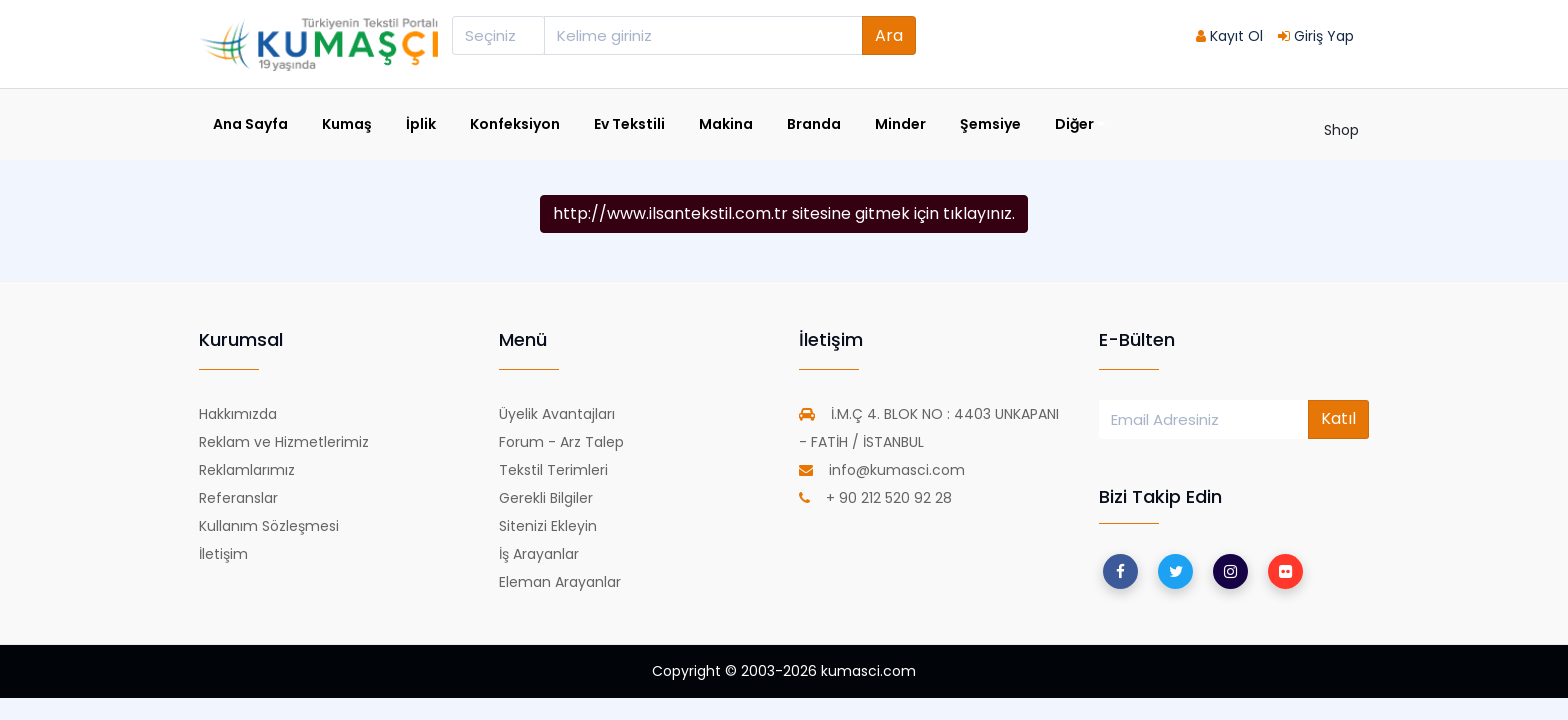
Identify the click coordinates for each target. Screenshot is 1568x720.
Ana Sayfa (250, 124)
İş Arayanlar (539, 554)
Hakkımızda (238, 414)
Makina (726, 124)
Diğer (1080, 124)
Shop (1341, 130)
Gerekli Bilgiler (546, 498)
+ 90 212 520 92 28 (875, 498)
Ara (889, 35)
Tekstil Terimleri (553, 470)
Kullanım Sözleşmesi (269, 526)
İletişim (223, 554)
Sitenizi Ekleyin (548, 526)
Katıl (1338, 418)
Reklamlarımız (247, 470)
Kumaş (347, 124)
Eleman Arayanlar (560, 582)
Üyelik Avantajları (557, 414)
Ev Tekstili (629, 124)
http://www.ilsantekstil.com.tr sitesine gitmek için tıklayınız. (784, 213)
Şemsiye (990, 124)
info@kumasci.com (882, 470)
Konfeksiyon (515, 124)
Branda (814, 124)
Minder (900, 124)
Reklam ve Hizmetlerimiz (284, 442)
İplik (421, 124)
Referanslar (238, 498)
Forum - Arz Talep (561, 442)
